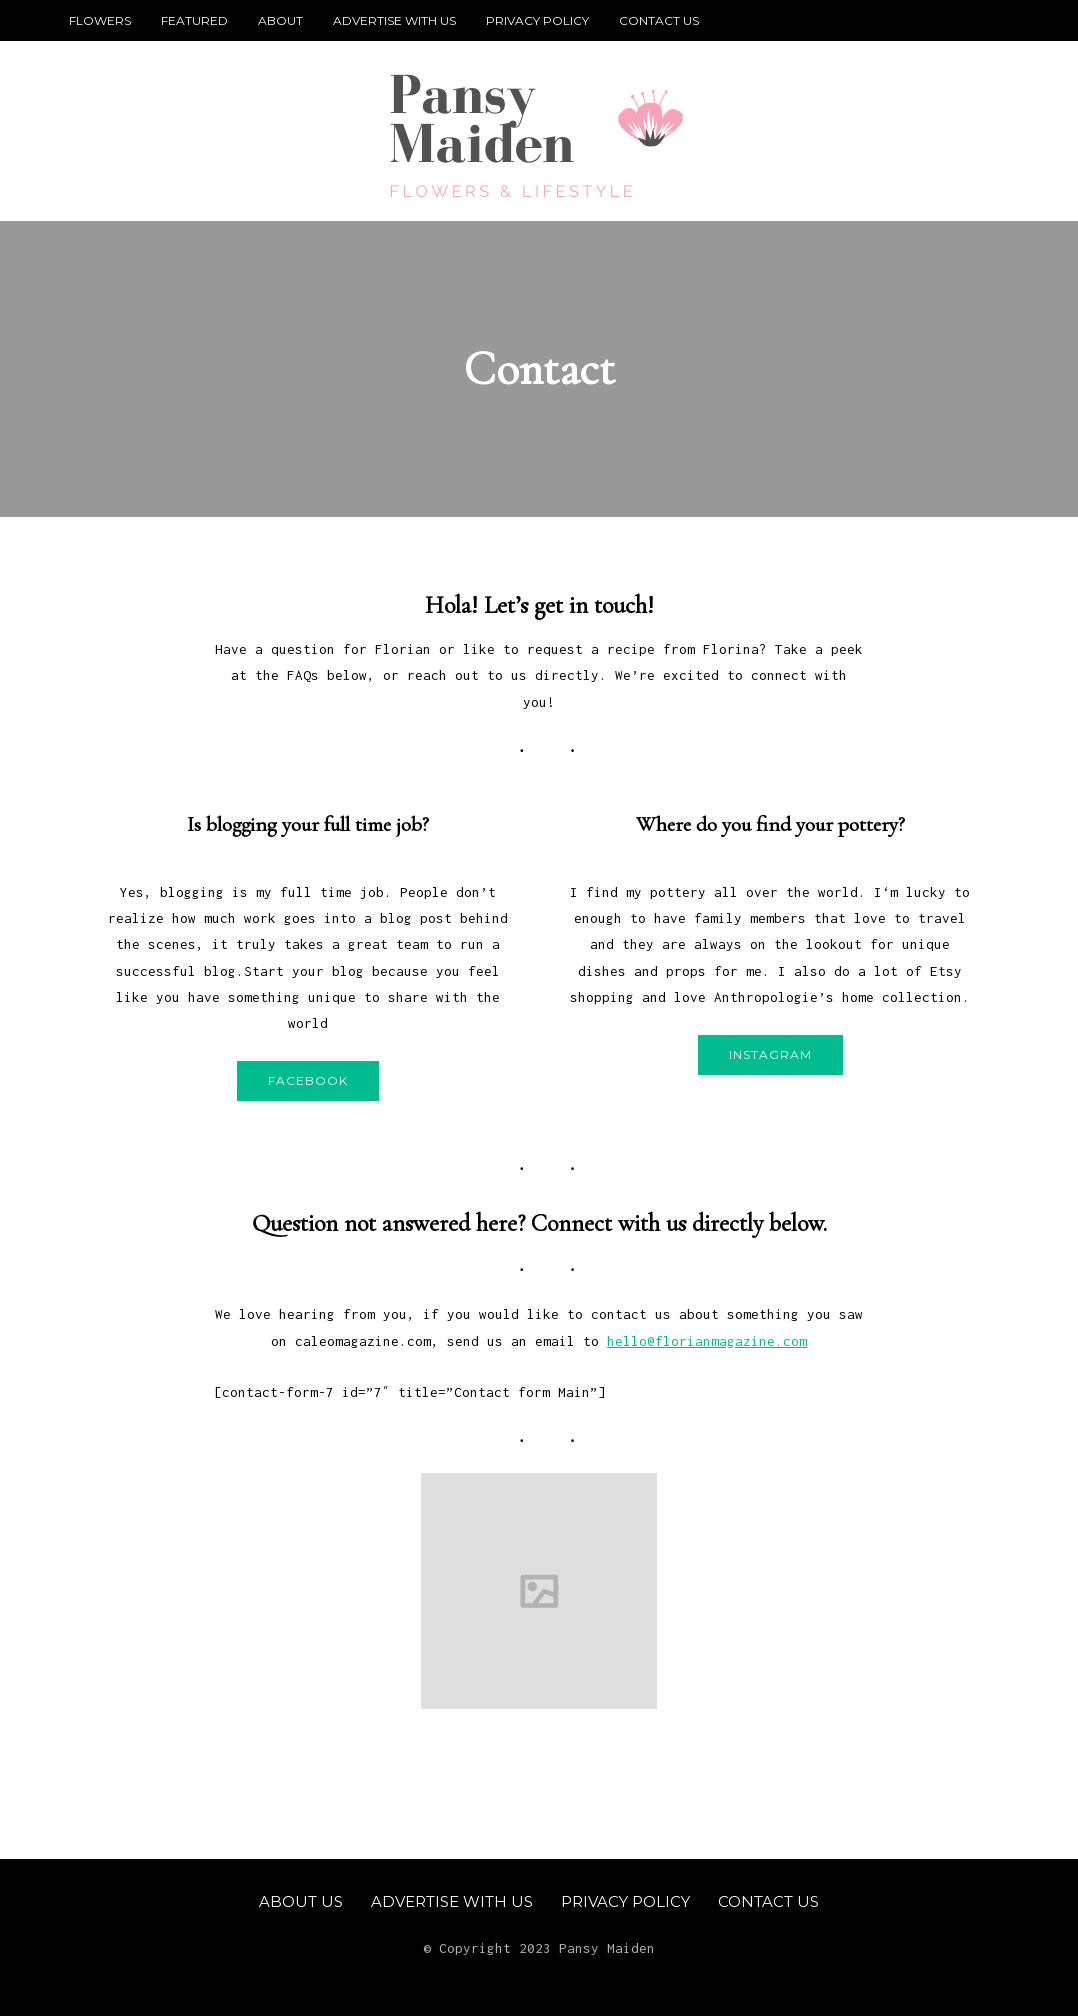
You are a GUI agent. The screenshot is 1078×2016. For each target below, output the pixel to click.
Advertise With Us (394, 20)
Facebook (308, 1080)
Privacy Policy (537, 20)
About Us (301, 1901)
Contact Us (659, 20)
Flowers (100, 20)
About (280, 20)
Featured (194, 20)
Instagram (770, 1054)
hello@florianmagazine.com (707, 1341)
